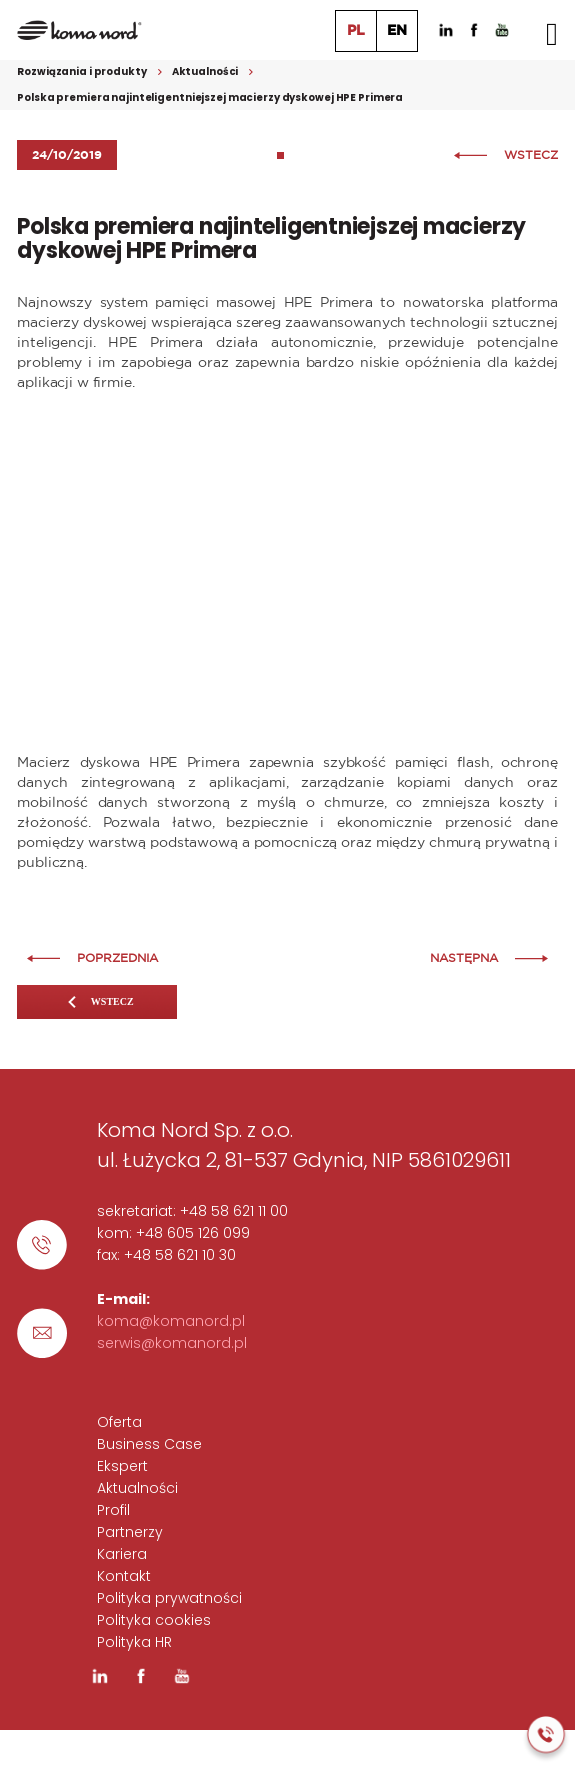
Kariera (122, 1554)
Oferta (119, 1422)
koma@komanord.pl (171, 1321)
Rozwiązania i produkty (81, 71)
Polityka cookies (154, 1620)
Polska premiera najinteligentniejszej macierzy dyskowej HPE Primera (210, 97)
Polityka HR (134, 1642)
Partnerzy (130, 1532)
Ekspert (122, 1466)
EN (397, 31)
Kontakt (124, 1576)
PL (356, 31)
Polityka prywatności (169, 1598)
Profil (113, 1510)
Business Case (149, 1444)
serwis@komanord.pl (172, 1343)
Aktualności (205, 71)
